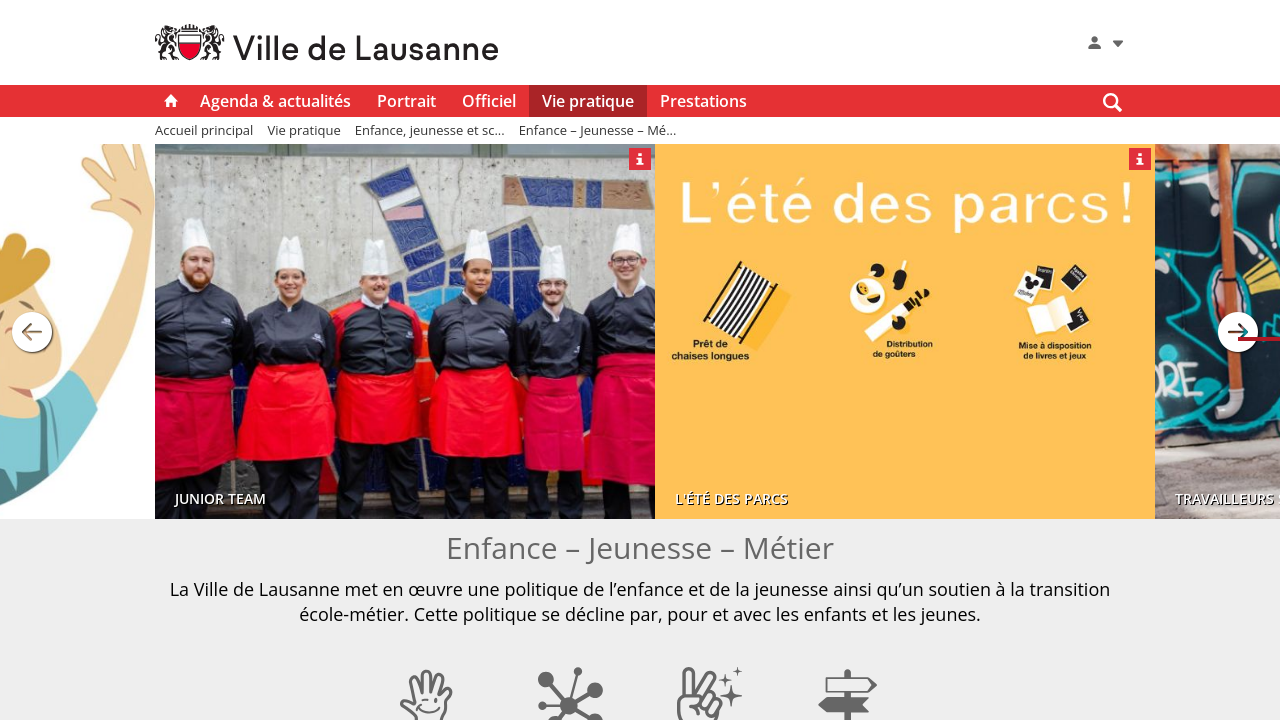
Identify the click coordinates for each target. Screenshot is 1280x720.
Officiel (489, 101)
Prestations (703, 101)
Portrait (406, 101)
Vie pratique (588, 101)
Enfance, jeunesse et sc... (430, 130)
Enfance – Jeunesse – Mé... (598, 130)
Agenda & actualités (275, 101)
